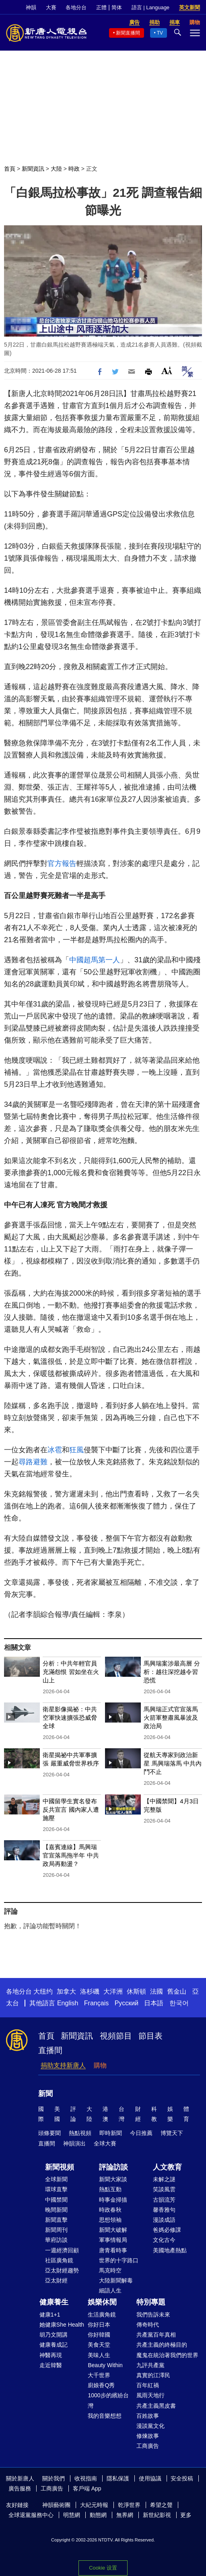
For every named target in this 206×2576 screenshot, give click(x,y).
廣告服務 (19, 2488)
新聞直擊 (56, 2220)
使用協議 (150, 2478)
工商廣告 (147, 2446)
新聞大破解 (113, 2230)
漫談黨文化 (150, 2426)
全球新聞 (56, 2179)
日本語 (153, 2003)
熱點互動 (110, 2189)
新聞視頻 (59, 2167)
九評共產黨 (150, 2365)
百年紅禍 (147, 2385)
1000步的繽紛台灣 (108, 2400)
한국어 (179, 2003)
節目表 (150, 2035)
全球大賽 (105, 2143)
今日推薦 (141, 2133)
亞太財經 (56, 2280)
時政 (74, 168)
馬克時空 (110, 2270)
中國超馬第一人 (94, 960)
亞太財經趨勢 (62, 2270)
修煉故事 (147, 2436)
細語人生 (110, 2290)
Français (96, 2003)
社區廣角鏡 (59, 2260)
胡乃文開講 (53, 2334)
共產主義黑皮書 (156, 2405)
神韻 (31, 7)
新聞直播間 (128, 33)
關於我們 (53, 2478)
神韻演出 (74, 2143)
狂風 (76, 1450)
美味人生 (99, 2355)
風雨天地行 (150, 2395)
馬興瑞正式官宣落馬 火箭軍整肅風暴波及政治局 (171, 1717)
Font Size (167, 370)
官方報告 (61, 863)
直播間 (50, 2050)
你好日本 (99, 2324)
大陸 (56, 168)
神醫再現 (50, 2355)
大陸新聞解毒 (116, 2280)
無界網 (124, 2515)
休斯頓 (136, 1991)
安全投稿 (182, 2478)
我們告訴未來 (153, 2314)
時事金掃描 (113, 2199)
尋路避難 (33, 1462)
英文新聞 (189, 7)
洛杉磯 (89, 1991)
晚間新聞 (56, 2210)
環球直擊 (56, 2189)
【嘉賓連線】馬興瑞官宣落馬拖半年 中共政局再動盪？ (71, 1855)
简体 (116, 7)
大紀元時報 (94, 2505)
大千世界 (99, 2375)
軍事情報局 (113, 2240)
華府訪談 (56, 2240)
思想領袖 (110, 2220)
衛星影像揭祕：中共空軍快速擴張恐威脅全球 (70, 1717)
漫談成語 (164, 2220)
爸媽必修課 (167, 2230)
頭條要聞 (49, 2133)
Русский (126, 2003)
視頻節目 (116, 2035)
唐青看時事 (113, 2250)
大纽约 (43, 1991)
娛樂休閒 (102, 2302)
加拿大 (66, 1991)
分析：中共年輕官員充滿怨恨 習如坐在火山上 (71, 1672)
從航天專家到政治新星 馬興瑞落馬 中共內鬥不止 (172, 1763)
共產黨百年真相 (156, 2334)
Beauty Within (105, 2365)
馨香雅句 (164, 2210)
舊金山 (176, 1991)
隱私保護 (118, 2478)
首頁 (9, 168)
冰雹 (54, 1450)
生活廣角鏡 (102, 2314)
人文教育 (167, 2167)
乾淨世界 (129, 2505)
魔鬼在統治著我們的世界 (167, 2355)
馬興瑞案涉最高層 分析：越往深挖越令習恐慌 (172, 1672)
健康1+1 (49, 2314)
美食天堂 (99, 2344)
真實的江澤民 (153, 2375)
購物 (100, 2065)
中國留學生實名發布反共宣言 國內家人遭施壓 (71, 1809)
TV (160, 33)
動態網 (98, 2515)
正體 (101, 7)
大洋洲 (113, 1991)
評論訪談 (113, 2167)
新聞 (45, 2094)
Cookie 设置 (103, 2568)
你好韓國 (99, 2334)
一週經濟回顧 (62, 2250)
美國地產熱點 (170, 2250)
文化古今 (164, 2240)
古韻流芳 (164, 2199)
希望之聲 (161, 2505)
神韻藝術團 (56, 2505)
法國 (156, 1991)
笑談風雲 (164, 2189)
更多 (186, 2515)
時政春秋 (110, 2210)
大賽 (51, 7)
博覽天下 (172, 2133)
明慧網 (71, 2515)
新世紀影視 (157, 2515)
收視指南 (85, 2478)
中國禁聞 (56, 2199)
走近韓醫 (50, 2365)
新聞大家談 (113, 2179)
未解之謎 (164, 2179)
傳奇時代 (147, 2324)
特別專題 (150, 2302)
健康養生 (53, 2302)
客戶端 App (87, 2488)
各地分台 (76, 7)
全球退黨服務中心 (31, 2515)
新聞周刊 (56, 2230)
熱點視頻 (80, 2133)
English (67, 2003)
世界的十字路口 (118, 2260)
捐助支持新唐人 (63, 2065)
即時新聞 (110, 2133)
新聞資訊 (33, 168)
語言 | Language (150, 7)
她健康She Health (61, 2324)
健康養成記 (53, 2344)
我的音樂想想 (105, 2416)
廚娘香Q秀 (101, 2385)
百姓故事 (147, 2416)
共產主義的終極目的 (161, 2344)
